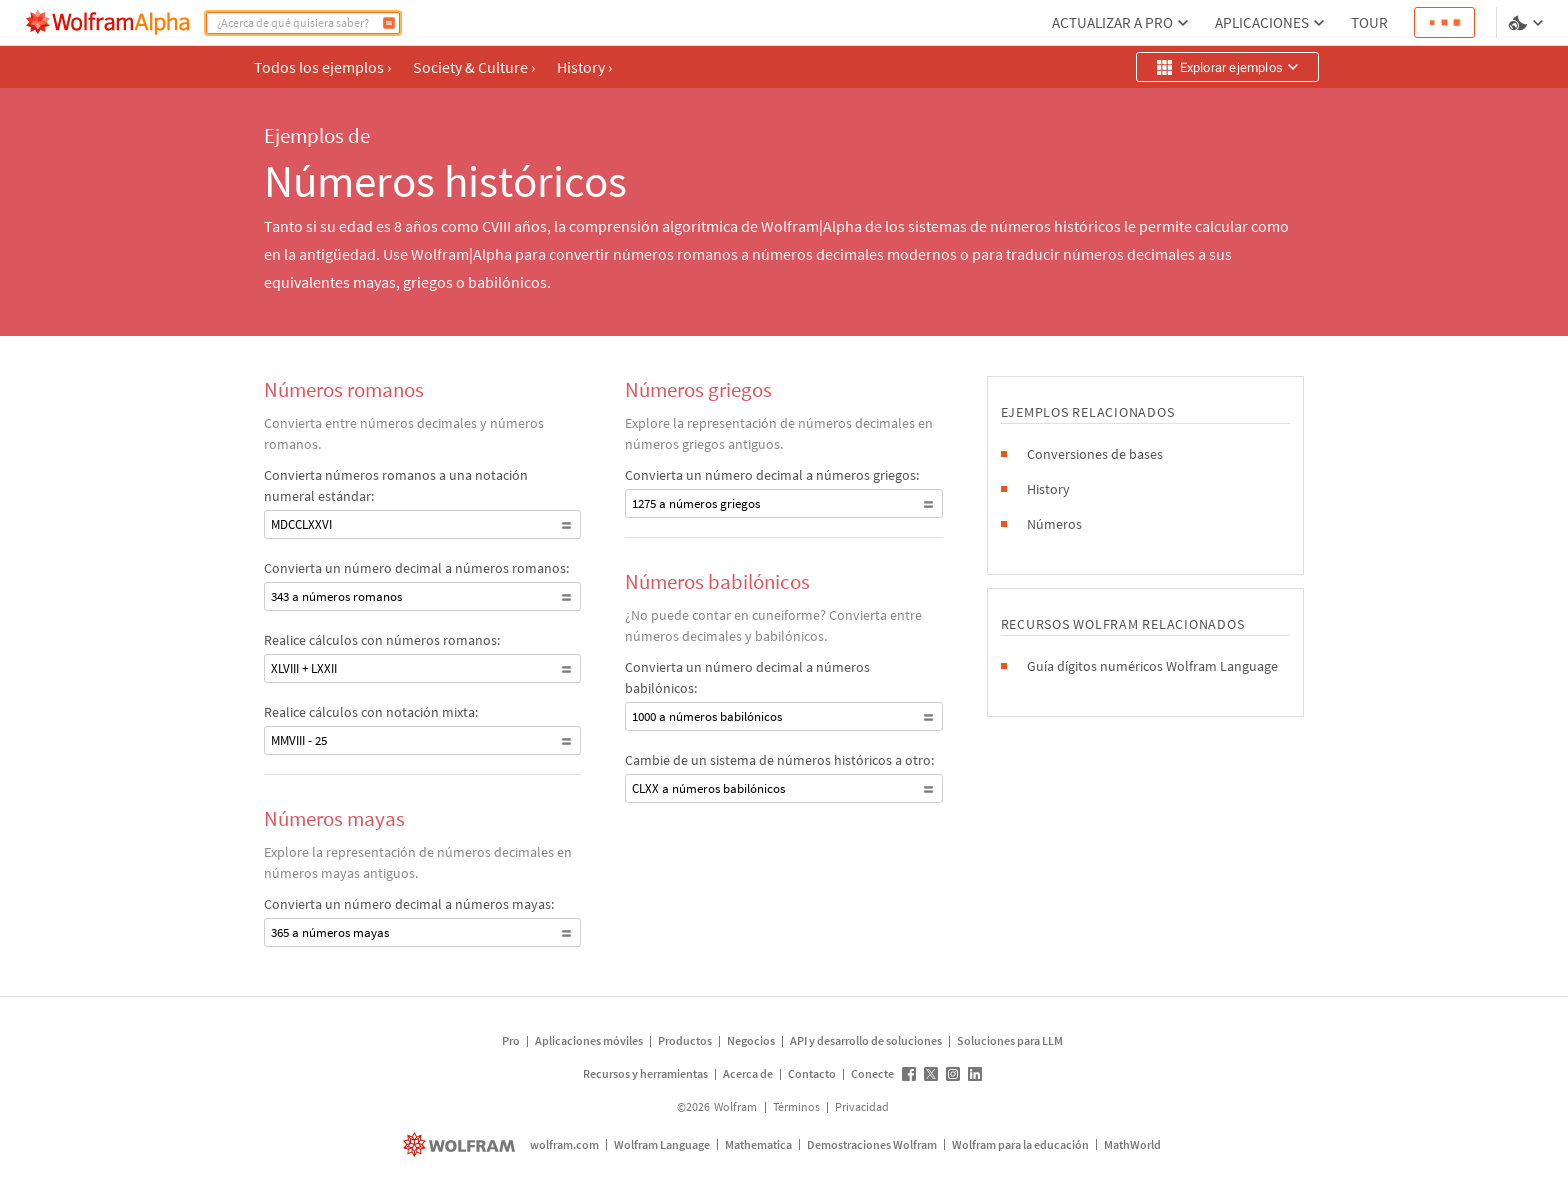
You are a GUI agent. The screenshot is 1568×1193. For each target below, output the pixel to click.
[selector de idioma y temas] (1528, 23)
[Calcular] (389, 23)
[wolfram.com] (461, 1144)
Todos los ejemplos (322, 67)
